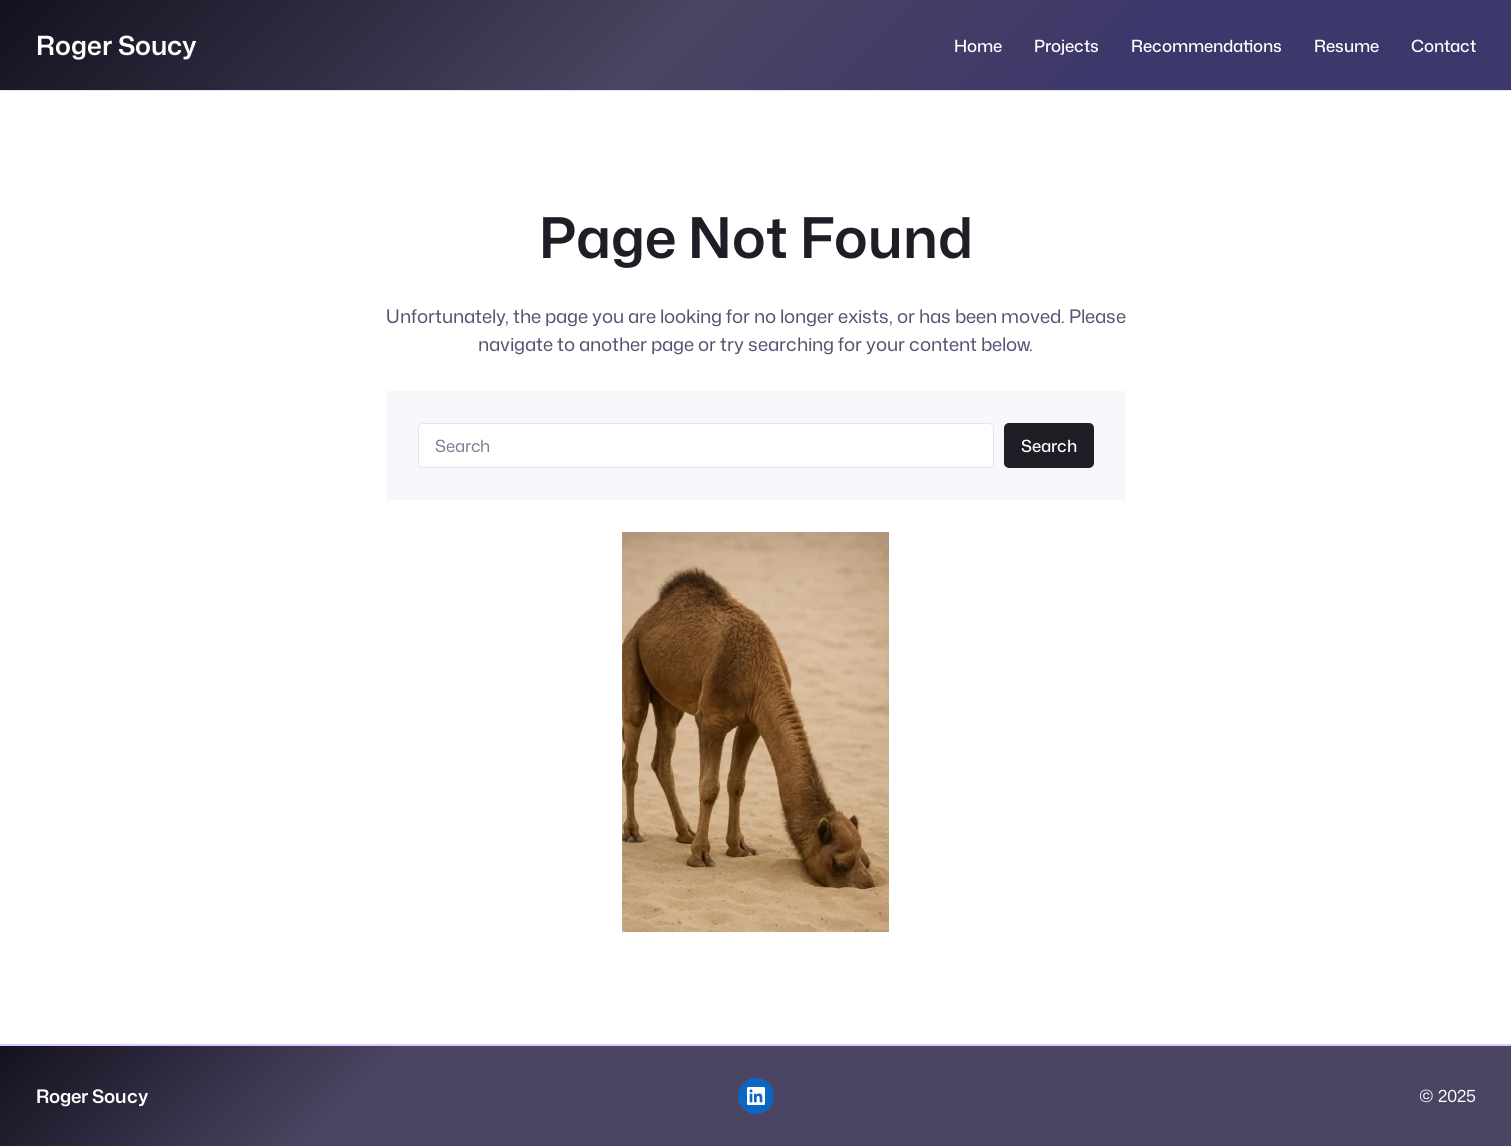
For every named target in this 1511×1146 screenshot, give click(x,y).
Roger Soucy (116, 44)
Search (1049, 445)
